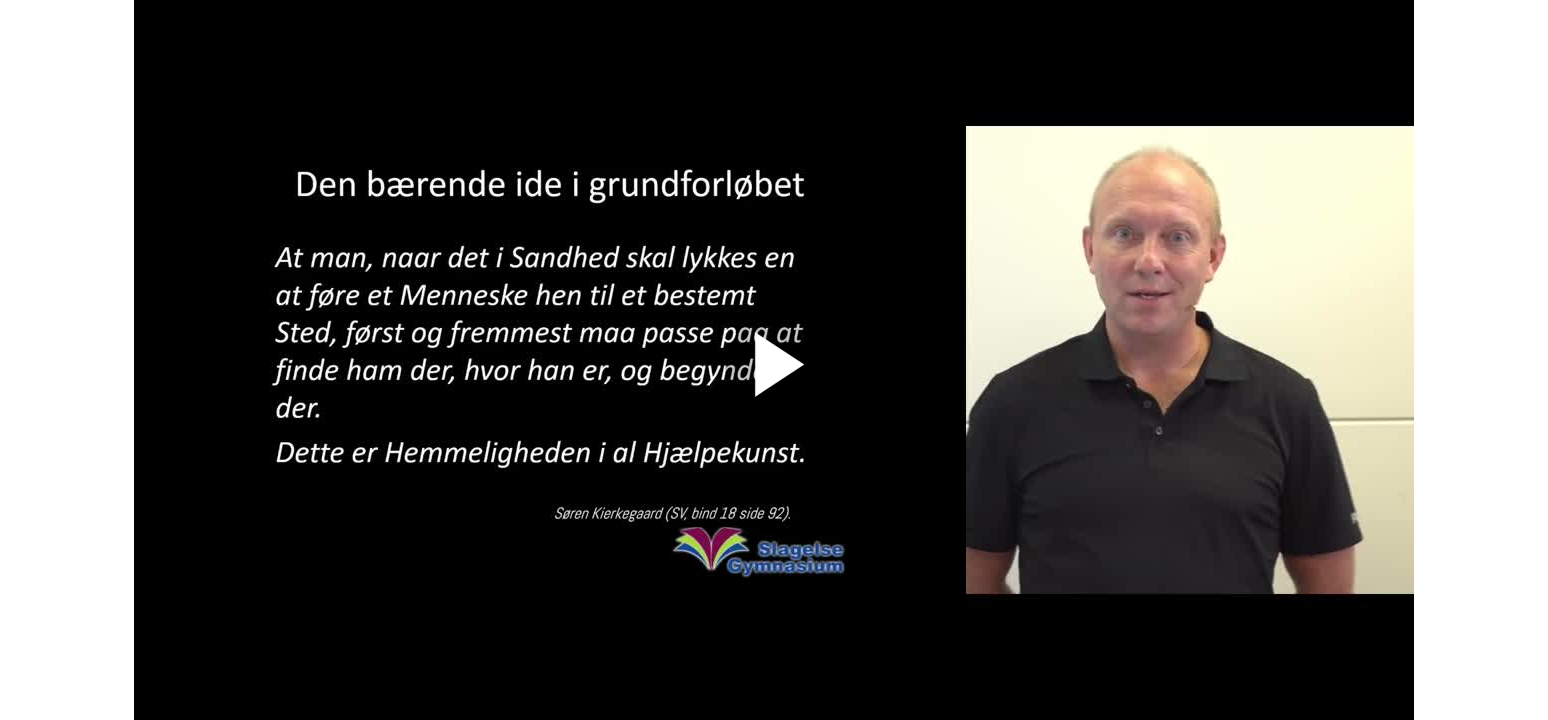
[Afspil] (774, 410)
